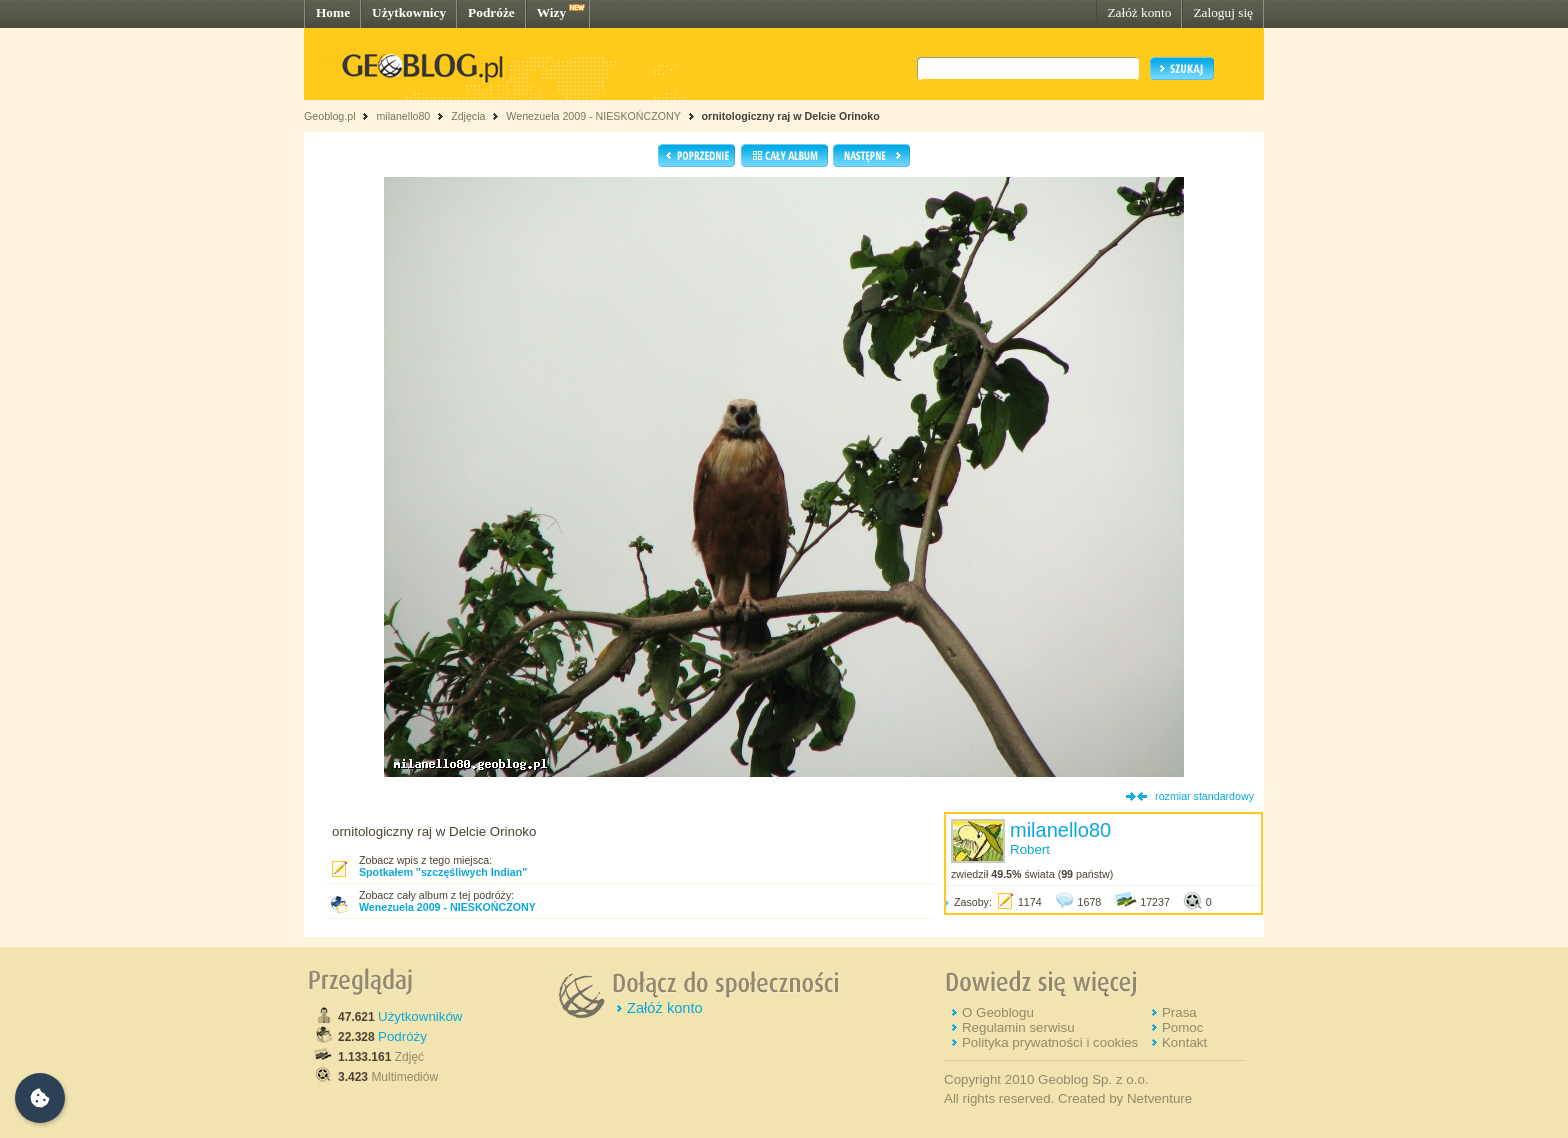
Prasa (1179, 1012)
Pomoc (1182, 1027)
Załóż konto (1139, 12)
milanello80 (403, 116)
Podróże (491, 12)
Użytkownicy (409, 12)
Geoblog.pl (330, 116)
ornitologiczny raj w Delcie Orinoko (791, 116)
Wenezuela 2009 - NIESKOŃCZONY (593, 116)
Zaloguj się (1223, 12)
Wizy (551, 12)
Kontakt (1184, 1042)
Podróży (402, 1036)
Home (333, 12)
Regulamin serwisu (1018, 1027)
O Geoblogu (998, 1012)
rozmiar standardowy (1204, 796)
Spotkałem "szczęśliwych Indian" (443, 872)
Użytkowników (420, 1016)
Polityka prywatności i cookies (1050, 1042)
